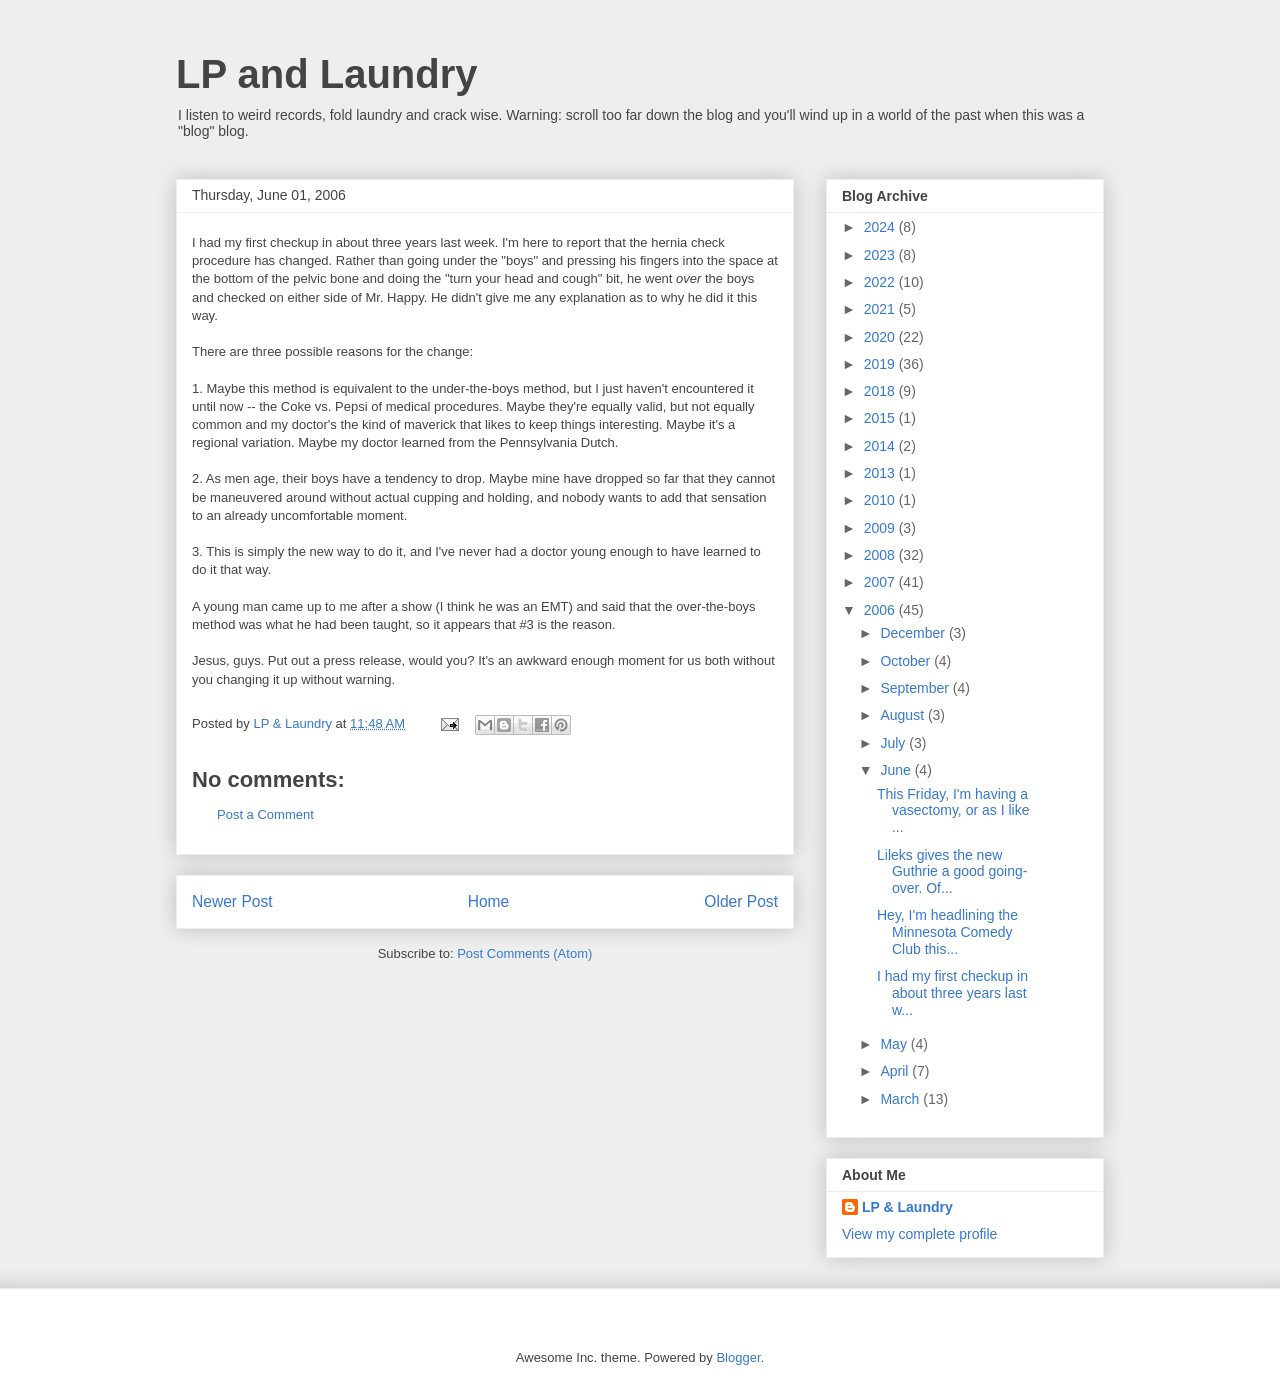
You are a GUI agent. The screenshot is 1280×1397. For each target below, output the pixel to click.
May (895, 1044)
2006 (881, 610)
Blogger (738, 1357)
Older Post (741, 901)
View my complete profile (919, 1234)
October (907, 661)
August (903, 715)
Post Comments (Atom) (524, 953)
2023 (881, 255)
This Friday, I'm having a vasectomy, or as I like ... (953, 811)
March (901, 1099)
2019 (881, 364)
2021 (881, 309)
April (896, 1071)
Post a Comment (265, 814)
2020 (881, 337)
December (914, 633)
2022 (881, 282)
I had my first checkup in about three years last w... (952, 993)
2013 (881, 473)
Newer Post (232, 901)
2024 (881, 227)
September (916, 688)
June (897, 770)
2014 (881, 446)
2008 (881, 555)
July (894, 743)
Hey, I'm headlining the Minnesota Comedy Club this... (947, 932)
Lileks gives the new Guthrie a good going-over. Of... (952, 872)
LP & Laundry (907, 1207)
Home (489, 901)
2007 (881, 582)
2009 (881, 528)
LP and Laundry (327, 74)
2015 (881, 418)
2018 (881, 391)
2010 (881, 500)
